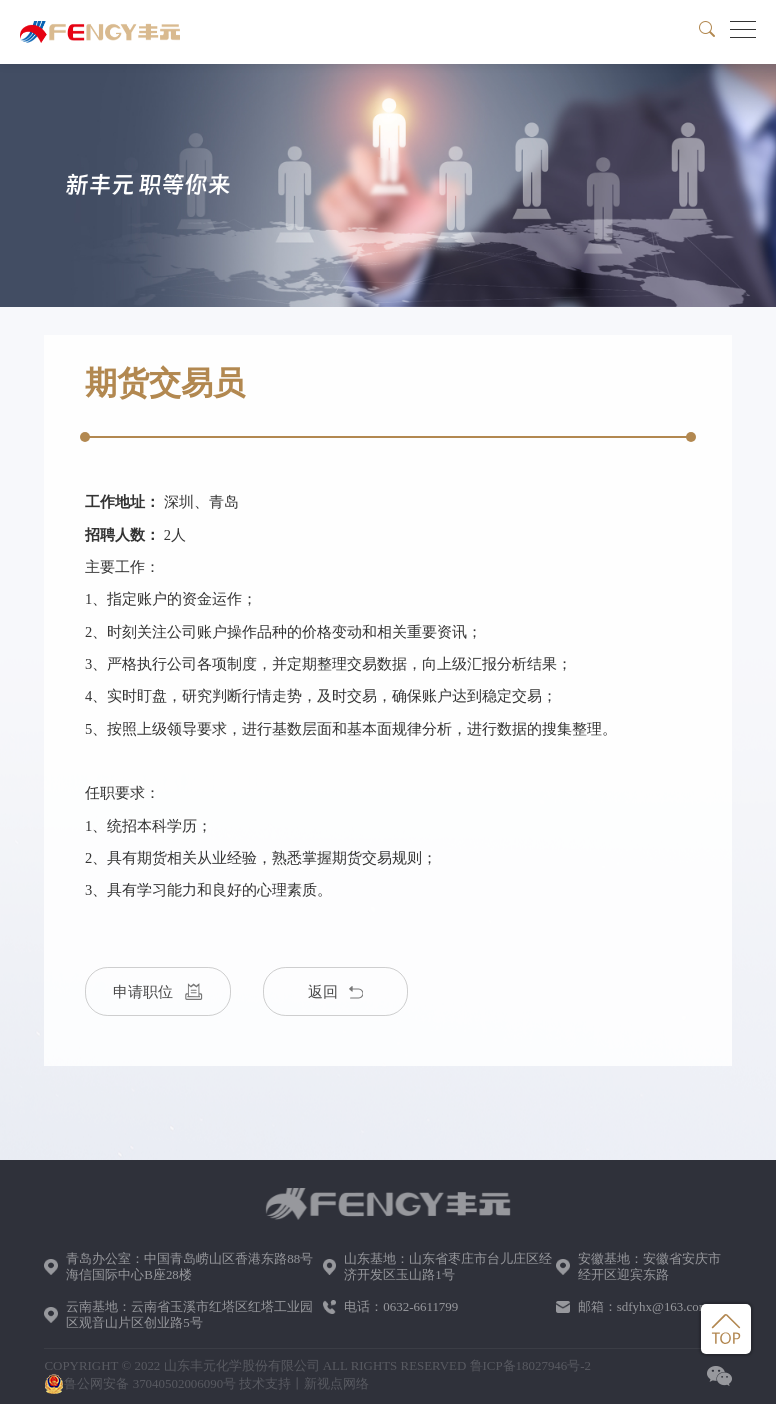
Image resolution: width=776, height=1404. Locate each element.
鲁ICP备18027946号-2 (531, 1365)
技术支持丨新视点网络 (304, 1383)
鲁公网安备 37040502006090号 (140, 1384)
